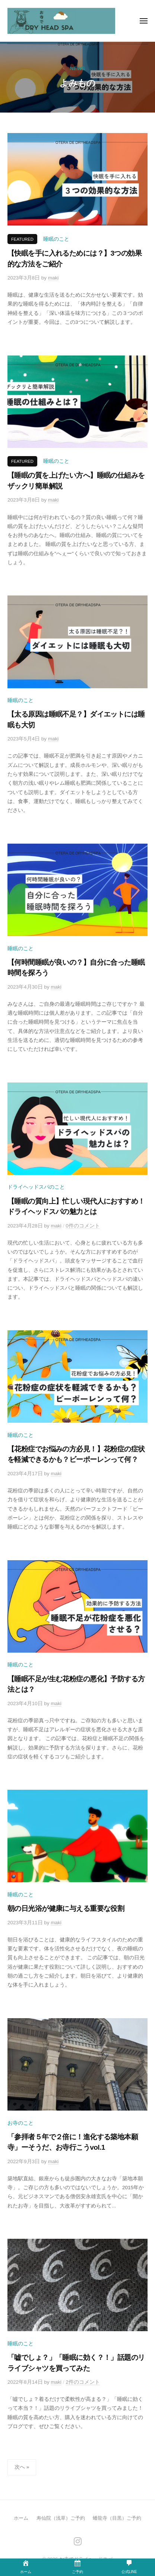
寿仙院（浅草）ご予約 (61, 2518)
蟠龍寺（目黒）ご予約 (117, 2518)
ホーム (21, 2518)
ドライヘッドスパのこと (36, 1187)
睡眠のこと (56, 239)
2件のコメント (83, 2382)
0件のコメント (83, 1226)
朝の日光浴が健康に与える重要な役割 (65, 1908)
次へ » (22, 2467)
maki (53, 278)
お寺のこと (20, 2123)
